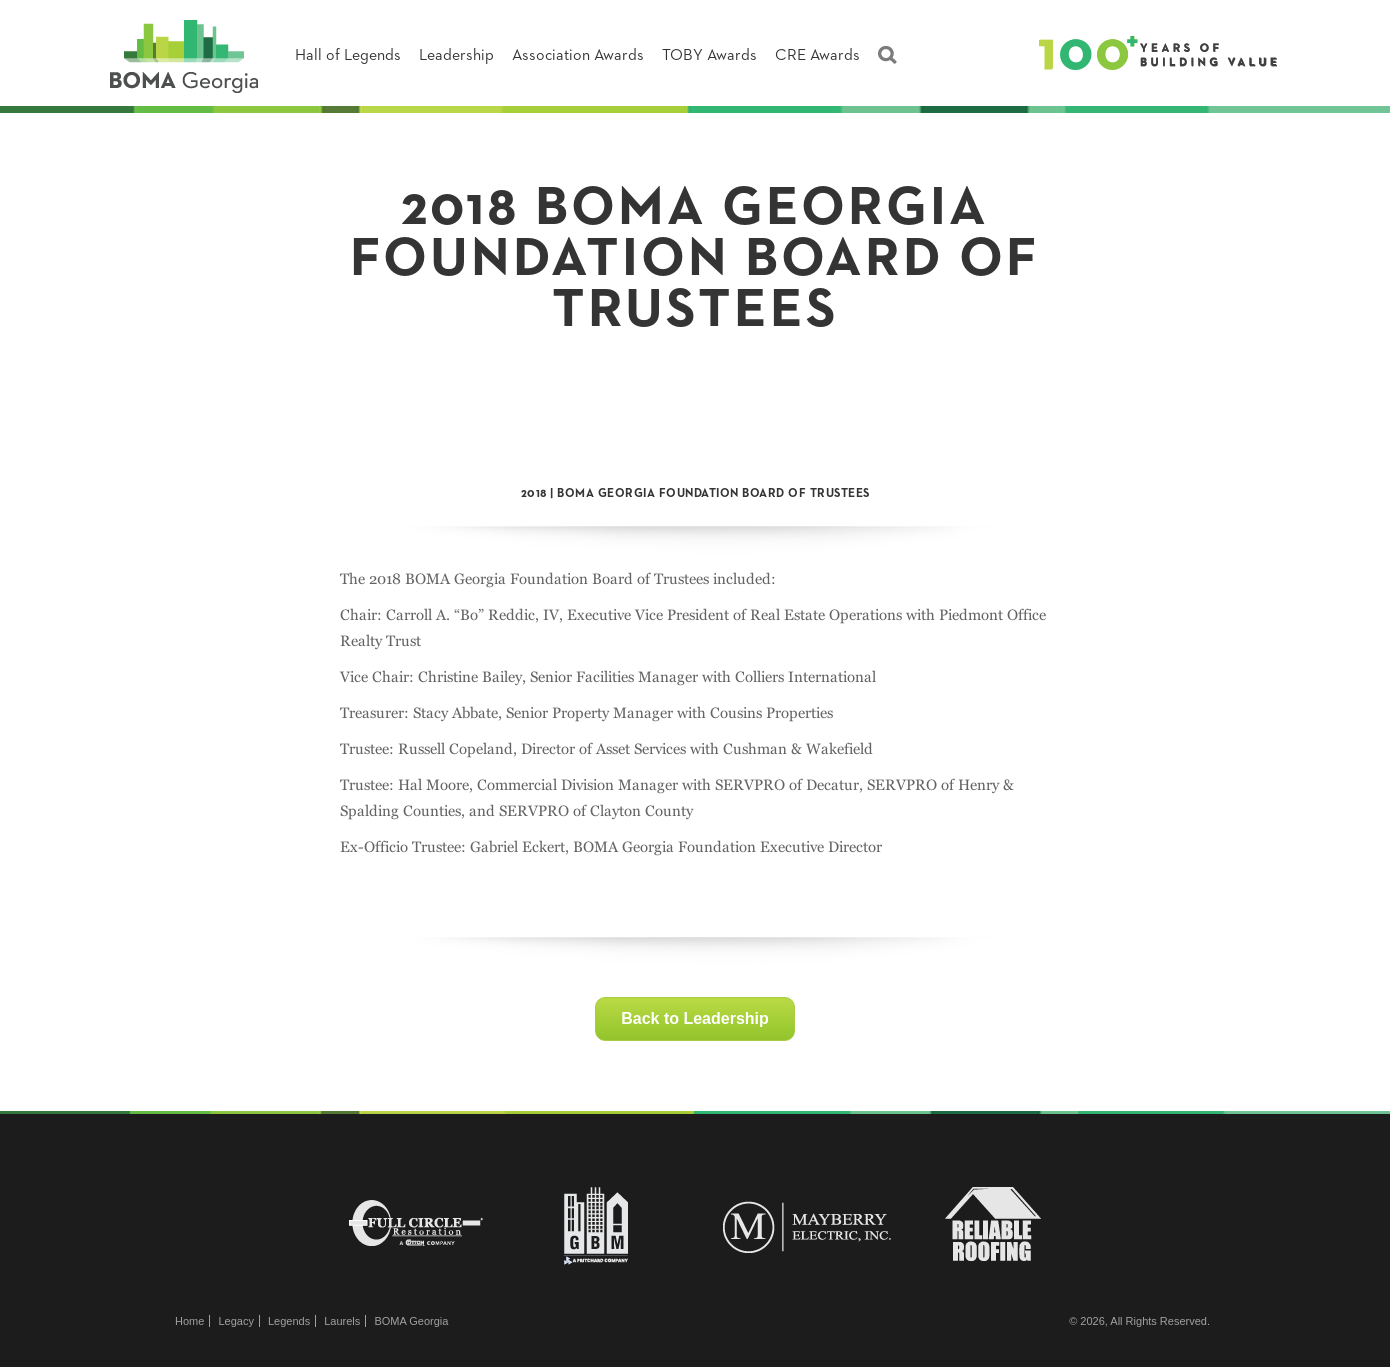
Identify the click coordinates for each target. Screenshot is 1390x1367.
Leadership (456, 56)
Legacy (235, 1321)
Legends (289, 1321)
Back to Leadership (695, 1018)
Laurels (342, 1321)
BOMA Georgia (411, 1321)
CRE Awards (817, 56)
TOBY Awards (709, 56)
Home (189, 1321)
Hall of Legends (348, 56)
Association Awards (578, 56)
